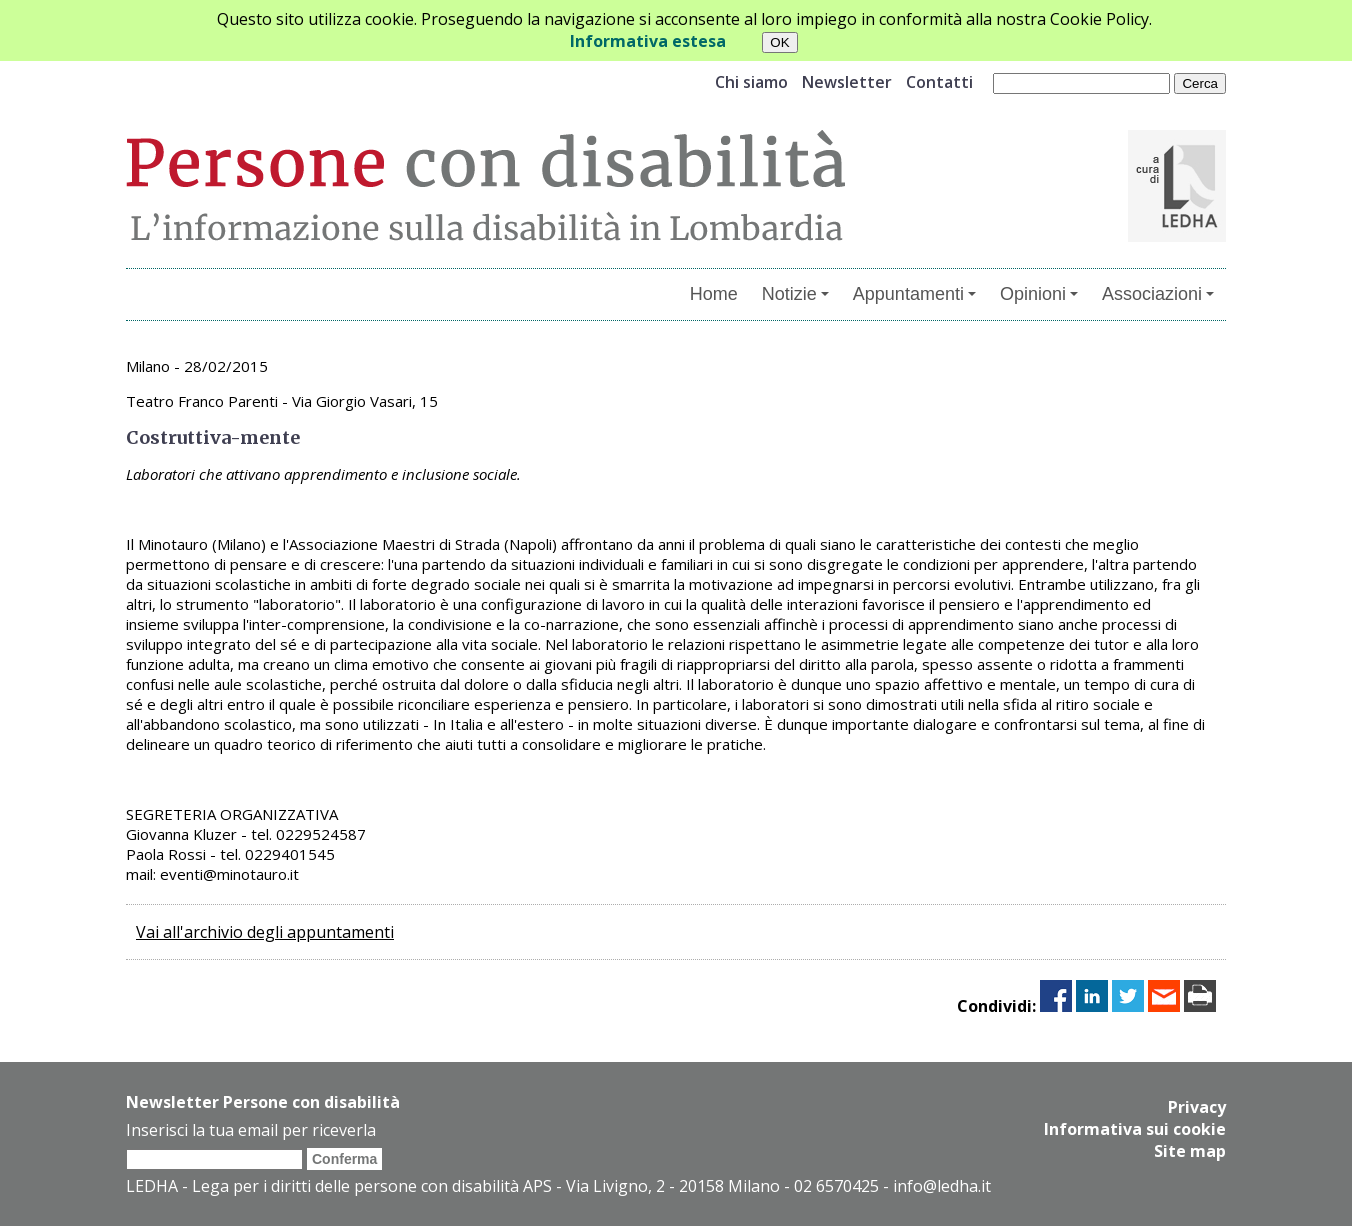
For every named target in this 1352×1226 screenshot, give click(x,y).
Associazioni (1158, 294)
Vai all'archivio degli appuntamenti (265, 932)
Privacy (1197, 1107)
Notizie (795, 294)
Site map (1190, 1151)
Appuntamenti (914, 294)
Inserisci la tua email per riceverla (251, 1130)
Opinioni (1039, 294)
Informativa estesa (648, 41)
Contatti (939, 82)
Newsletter (847, 82)
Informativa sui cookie (1135, 1129)
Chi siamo (751, 82)
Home (714, 294)
